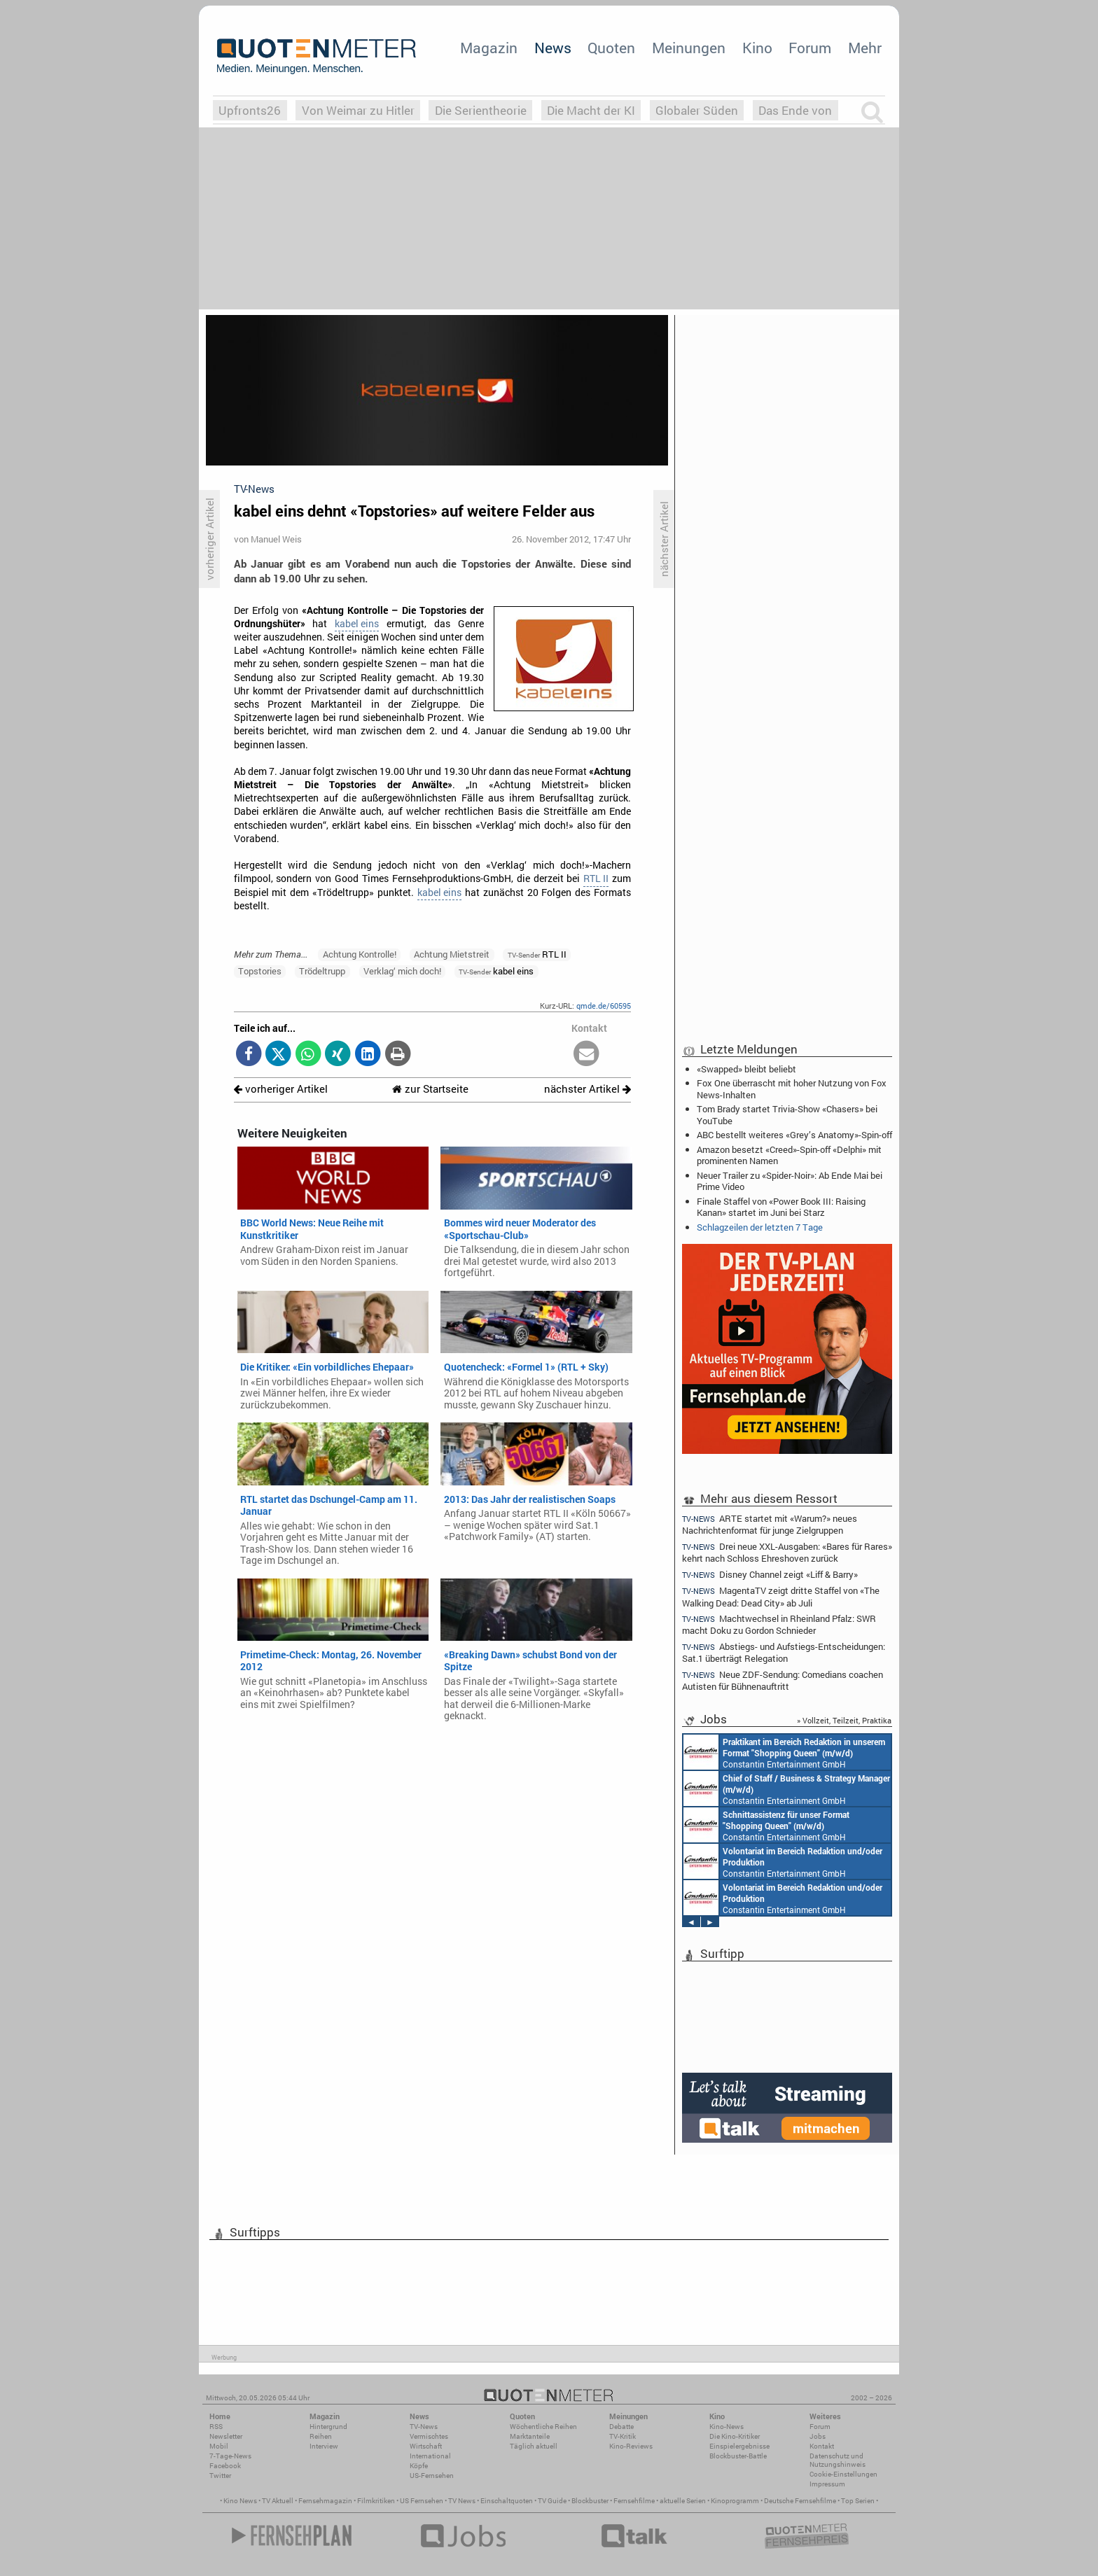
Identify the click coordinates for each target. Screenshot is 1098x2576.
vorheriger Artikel (281, 1089)
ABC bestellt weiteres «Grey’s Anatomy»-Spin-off (794, 1134)
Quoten (611, 47)
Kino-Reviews (631, 2446)
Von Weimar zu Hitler (358, 110)
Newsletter (225, 2436)
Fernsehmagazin (325, 2500)
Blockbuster (590, 2500)
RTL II (596, 878)
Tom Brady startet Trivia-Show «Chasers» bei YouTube (787, 1114)
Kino (757, 47)
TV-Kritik (622, 2436)
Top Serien (858, 2500)
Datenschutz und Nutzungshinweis (837, 2460)
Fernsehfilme (634, 2500)
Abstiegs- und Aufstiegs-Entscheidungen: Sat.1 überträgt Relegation (783, 1652)
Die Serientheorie (481, 110)
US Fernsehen (421, 2500)
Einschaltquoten (506, 2500)
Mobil (218, 2446)
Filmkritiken (376, 2500)
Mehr (865, 47)
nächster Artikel (587, 1089)
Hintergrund (328, 2426)
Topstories (260, 970)
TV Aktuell (277, 2500)
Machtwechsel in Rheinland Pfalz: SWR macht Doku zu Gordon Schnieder (779, 1624)
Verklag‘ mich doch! (402, 970)
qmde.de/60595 (603, 1005)
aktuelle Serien (683, 2500)
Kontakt (821, 2446)
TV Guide (552, 2500)
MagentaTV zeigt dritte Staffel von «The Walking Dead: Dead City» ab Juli (781, 1596)
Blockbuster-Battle (738, 2455)
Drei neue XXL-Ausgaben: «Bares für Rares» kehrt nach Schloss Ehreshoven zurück (787, 1552)
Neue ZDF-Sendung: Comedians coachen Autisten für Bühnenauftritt (782, 1680)
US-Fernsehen (432, 2475)
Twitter (220, 2475)
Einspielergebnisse (739, 2446)
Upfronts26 (249, 110)
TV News (461, 2500)
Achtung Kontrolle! (359, 954)
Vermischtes (429, 2436)
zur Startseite (430, 1089)
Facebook (225, 2465)
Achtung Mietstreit (451, 954)
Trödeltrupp (322, 970)
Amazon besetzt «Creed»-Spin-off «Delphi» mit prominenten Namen (789, 1155)
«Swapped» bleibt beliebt (746, 1069)
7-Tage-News (230, 2455)
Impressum (827, 2483)
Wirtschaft (426, 2446)
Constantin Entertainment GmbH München (784, 1752)
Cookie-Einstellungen (843, 2474)
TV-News (424, 2426)
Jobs (817, 2436)
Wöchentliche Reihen (543, 2426)
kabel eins (357, 623)
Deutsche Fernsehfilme (800, 2500)
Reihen (321, 2436)
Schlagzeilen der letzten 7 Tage (760, 1227)
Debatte (621, 2426)
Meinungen (688, 47)
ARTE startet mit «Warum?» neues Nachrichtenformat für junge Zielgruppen (769, 1524)
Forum (809, 47)
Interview (324, 2446)
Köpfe (419, 2465)
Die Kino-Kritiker (734, 2436)
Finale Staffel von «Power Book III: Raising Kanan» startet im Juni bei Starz (781, 1207)
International (430, 2455)
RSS (216, 2426)
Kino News (240, 2500)
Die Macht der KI (591, 110)
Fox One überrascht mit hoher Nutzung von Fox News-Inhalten (792, 1088)
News (552, 47)
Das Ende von (795, 110)
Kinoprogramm (735, 2500)
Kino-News (726, 2426)
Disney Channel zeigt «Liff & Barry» (770, 1575)
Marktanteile (530, 2436)
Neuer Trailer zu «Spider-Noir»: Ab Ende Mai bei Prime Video (789, 1181)
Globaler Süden (696, 110)
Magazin (488, 47)
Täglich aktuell (533, 2446)
